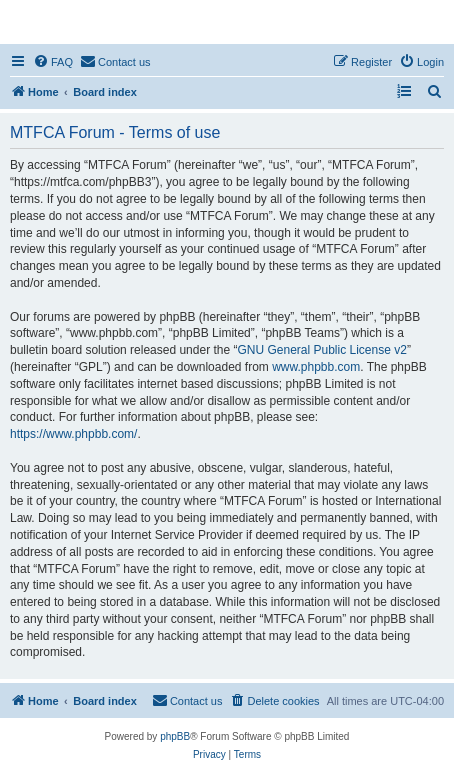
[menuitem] (53, 62)
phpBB (175, 736)
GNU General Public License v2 (321, 350)
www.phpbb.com (316, 367)
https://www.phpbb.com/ (73, 434)
